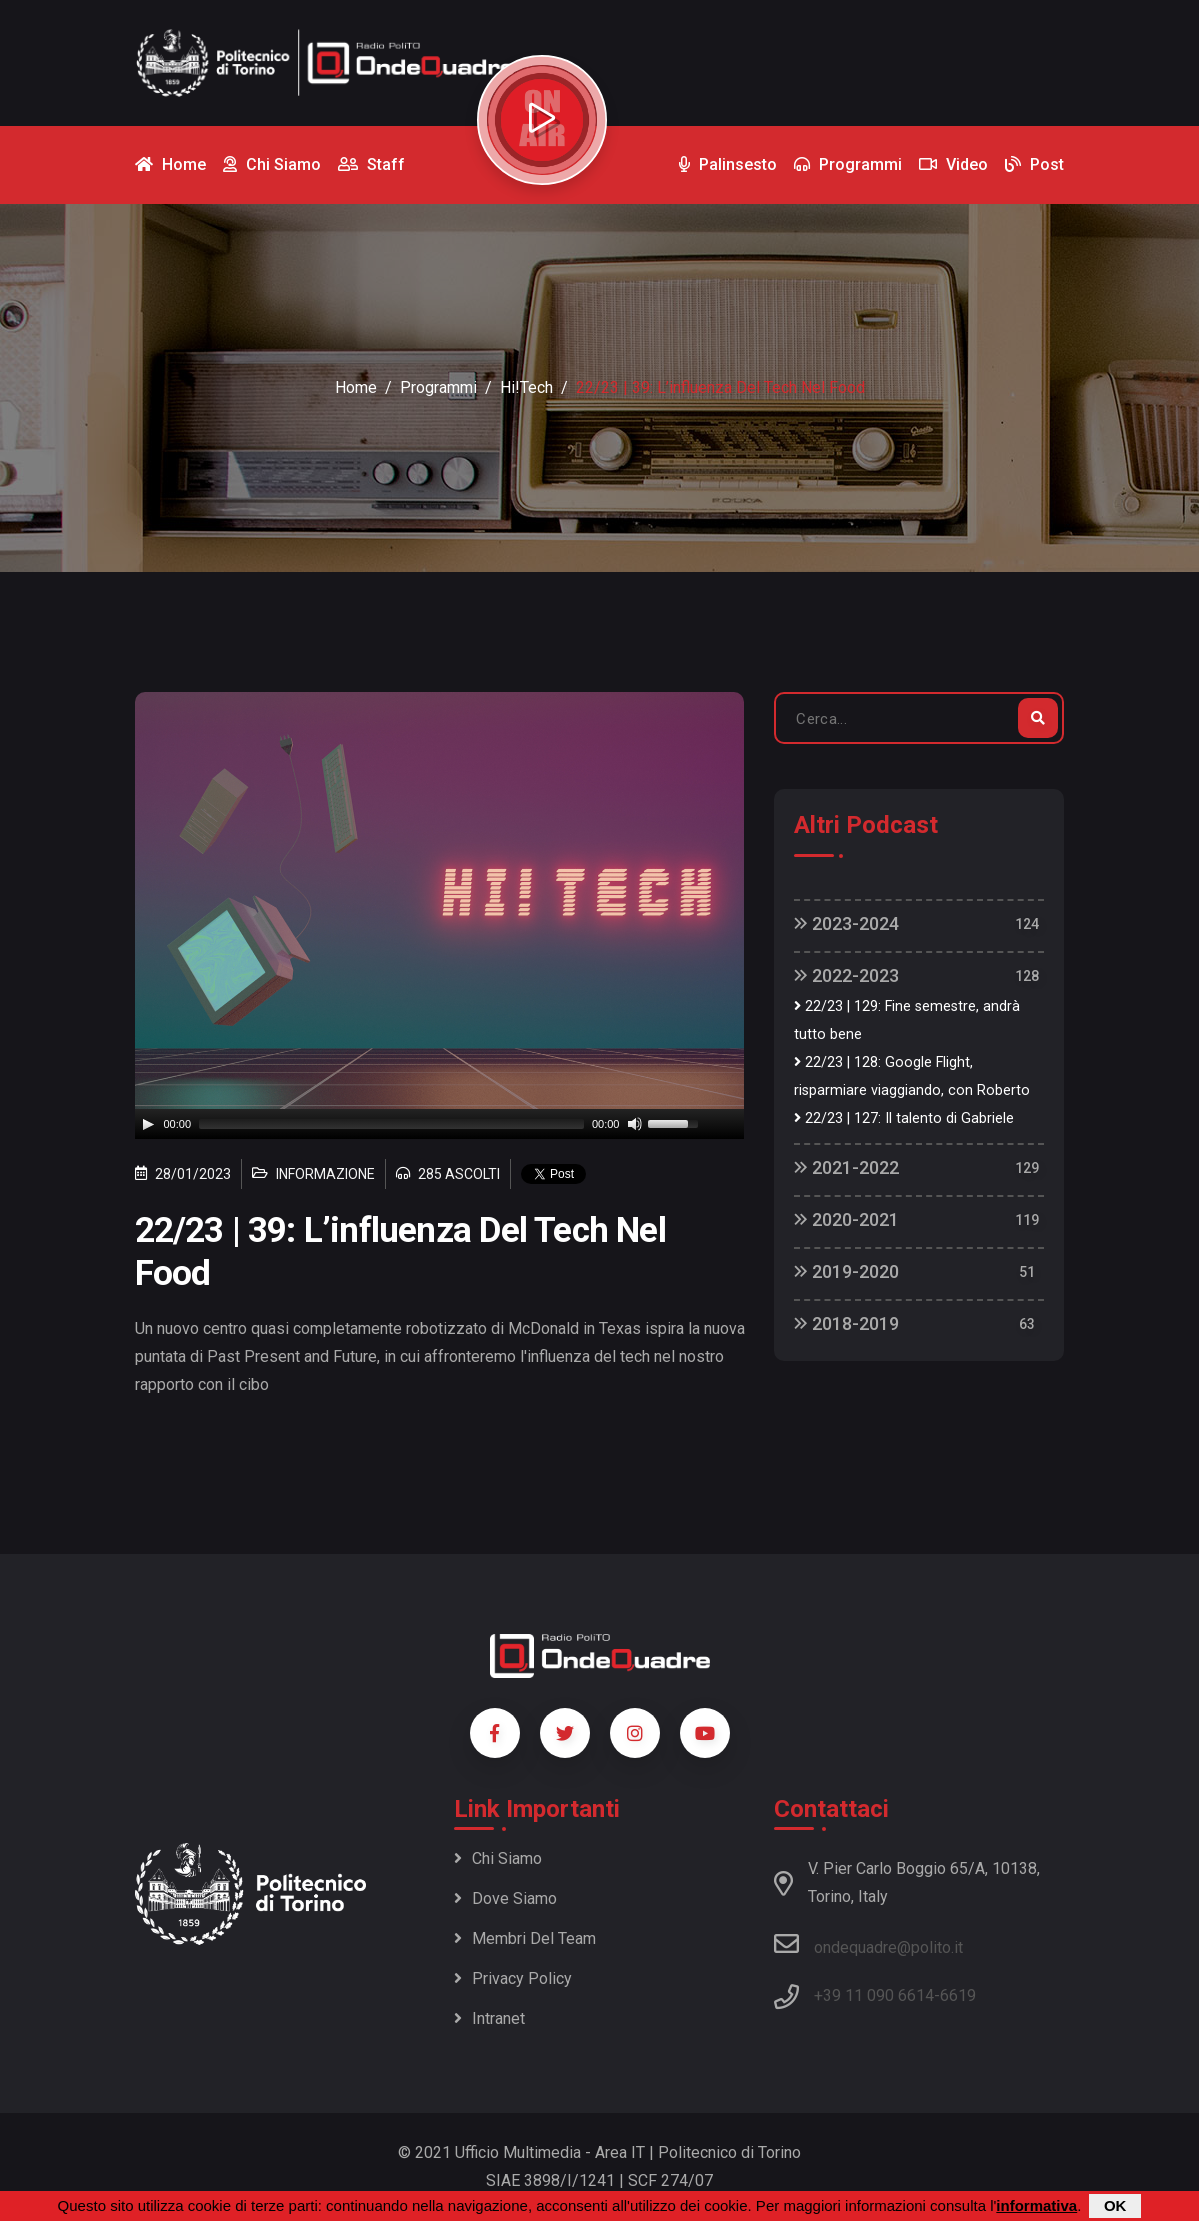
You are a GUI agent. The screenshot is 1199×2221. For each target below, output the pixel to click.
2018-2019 (846, 1323)
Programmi (438, 387)
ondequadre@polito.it (868, 1944)
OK (1115, 2205)
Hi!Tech (526, 387)
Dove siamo (505, 1898)
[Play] (148, 1124)
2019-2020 (846, 1271)
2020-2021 (846, 1219)
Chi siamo (498, 1858)
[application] (440, 1124)
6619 (958, 1995)
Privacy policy (513, 1978)
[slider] (391, 1124)
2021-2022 (846, 1167)
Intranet (489, 2018)
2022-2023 (846, 975)
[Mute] (635, 1124)
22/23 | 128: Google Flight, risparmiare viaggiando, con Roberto (912, 1076)
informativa (1036, 2205)
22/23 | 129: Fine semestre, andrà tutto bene (907, 1020)
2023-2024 (846, 923)
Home (356, 387)
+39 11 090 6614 (874, 1995)
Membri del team (525, 1938)
